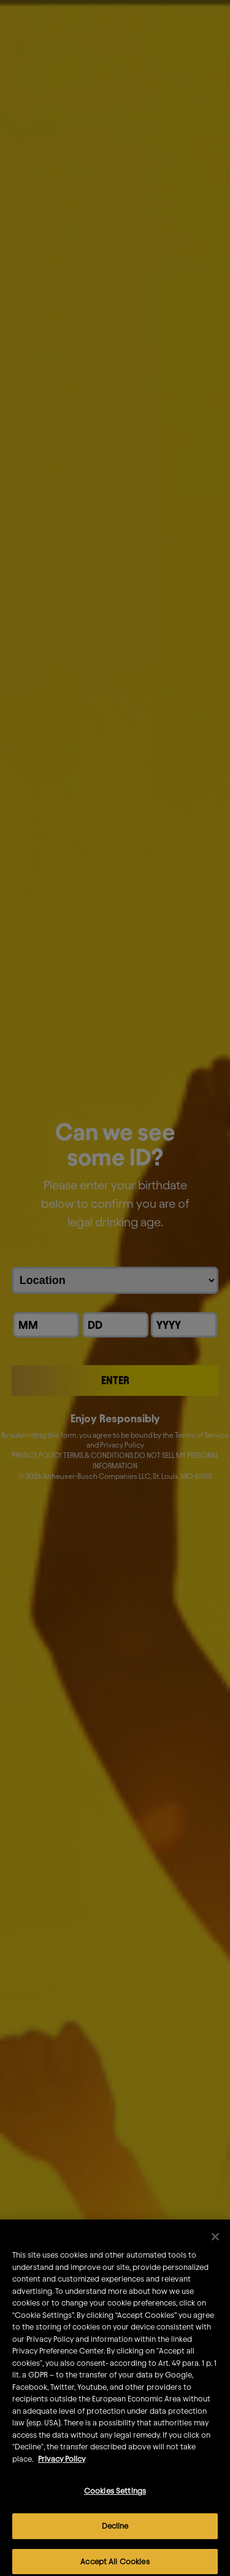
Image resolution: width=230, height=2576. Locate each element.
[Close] (215, 2247)
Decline (115, 2536)
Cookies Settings (115, 2501)
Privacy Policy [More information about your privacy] (61, 2469)
